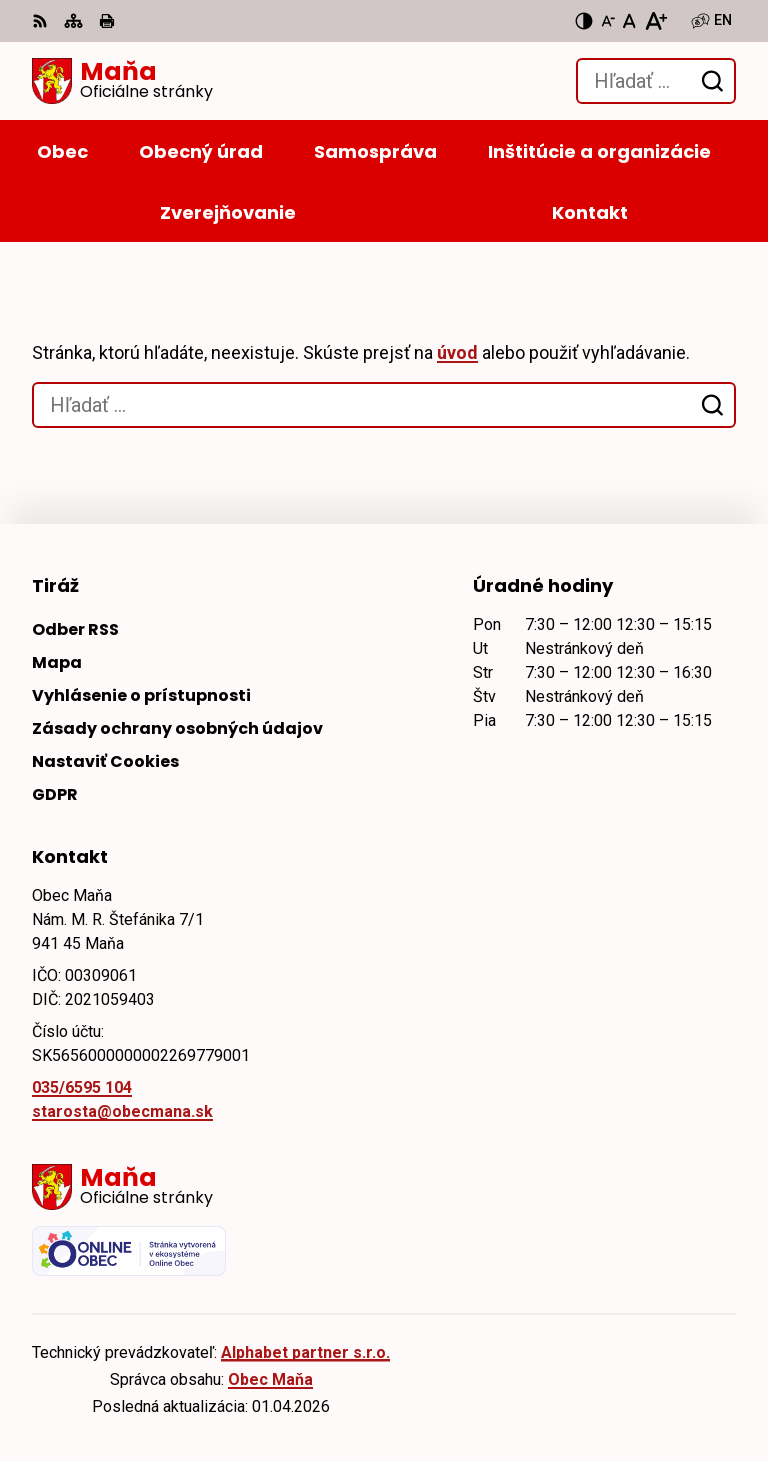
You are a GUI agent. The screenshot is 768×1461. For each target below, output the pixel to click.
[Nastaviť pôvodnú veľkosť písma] (629, 21)
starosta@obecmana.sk (122, 1111)
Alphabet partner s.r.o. (305, 1352)
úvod (457, 352)
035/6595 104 (82, 1087)
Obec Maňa (270, 1379)
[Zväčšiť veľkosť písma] (655, 21)
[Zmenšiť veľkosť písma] (608, 21)
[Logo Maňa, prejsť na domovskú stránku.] (122, 81)
